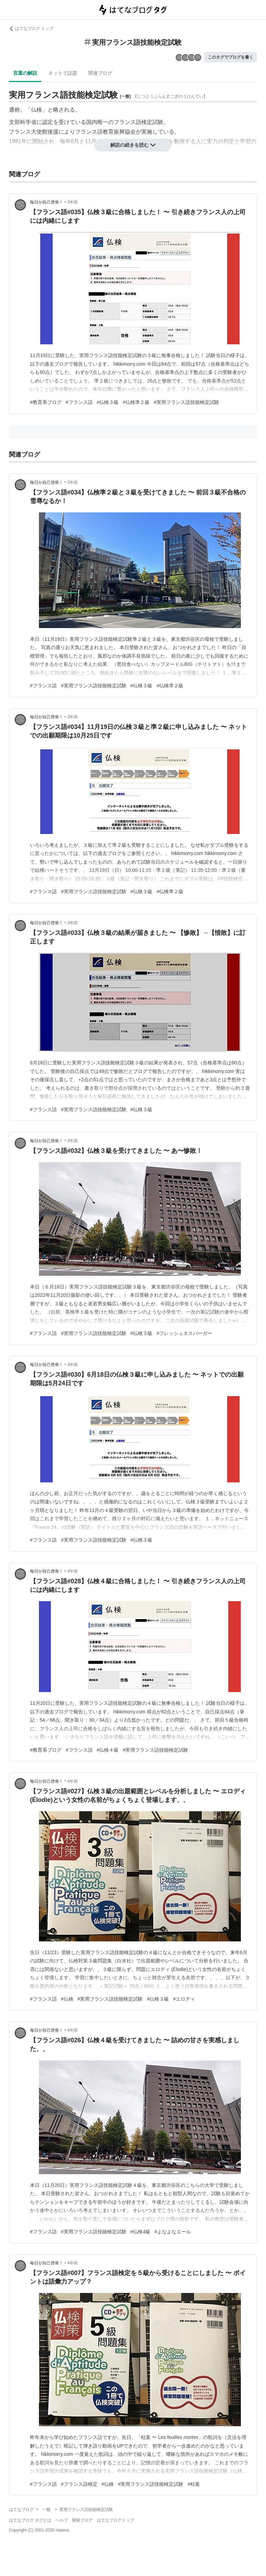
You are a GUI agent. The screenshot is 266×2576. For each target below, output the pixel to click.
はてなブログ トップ (31, 28)
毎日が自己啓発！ (46, 202)
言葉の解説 (25, 73)
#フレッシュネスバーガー (184, 1333)
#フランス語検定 (79, 2484)
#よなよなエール (172, 2231)
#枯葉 (193, 2484)
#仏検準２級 (136, 402)
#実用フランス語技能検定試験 (186, 402)
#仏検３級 (108, 402)
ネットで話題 (62, 73)
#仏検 (67, 1999)
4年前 (72, 1571)
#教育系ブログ (46, 402)
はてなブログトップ (115, 2520)
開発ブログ (82, 2520)
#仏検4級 (141, 2231)
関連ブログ (100, 73)
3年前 (72, 202)
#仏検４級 (108, 1750)
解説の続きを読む (133, 145)
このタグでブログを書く (230, 57)
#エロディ (184, 1999)
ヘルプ (61, 2520)
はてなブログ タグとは (30, 2520)
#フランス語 (79, 402)
